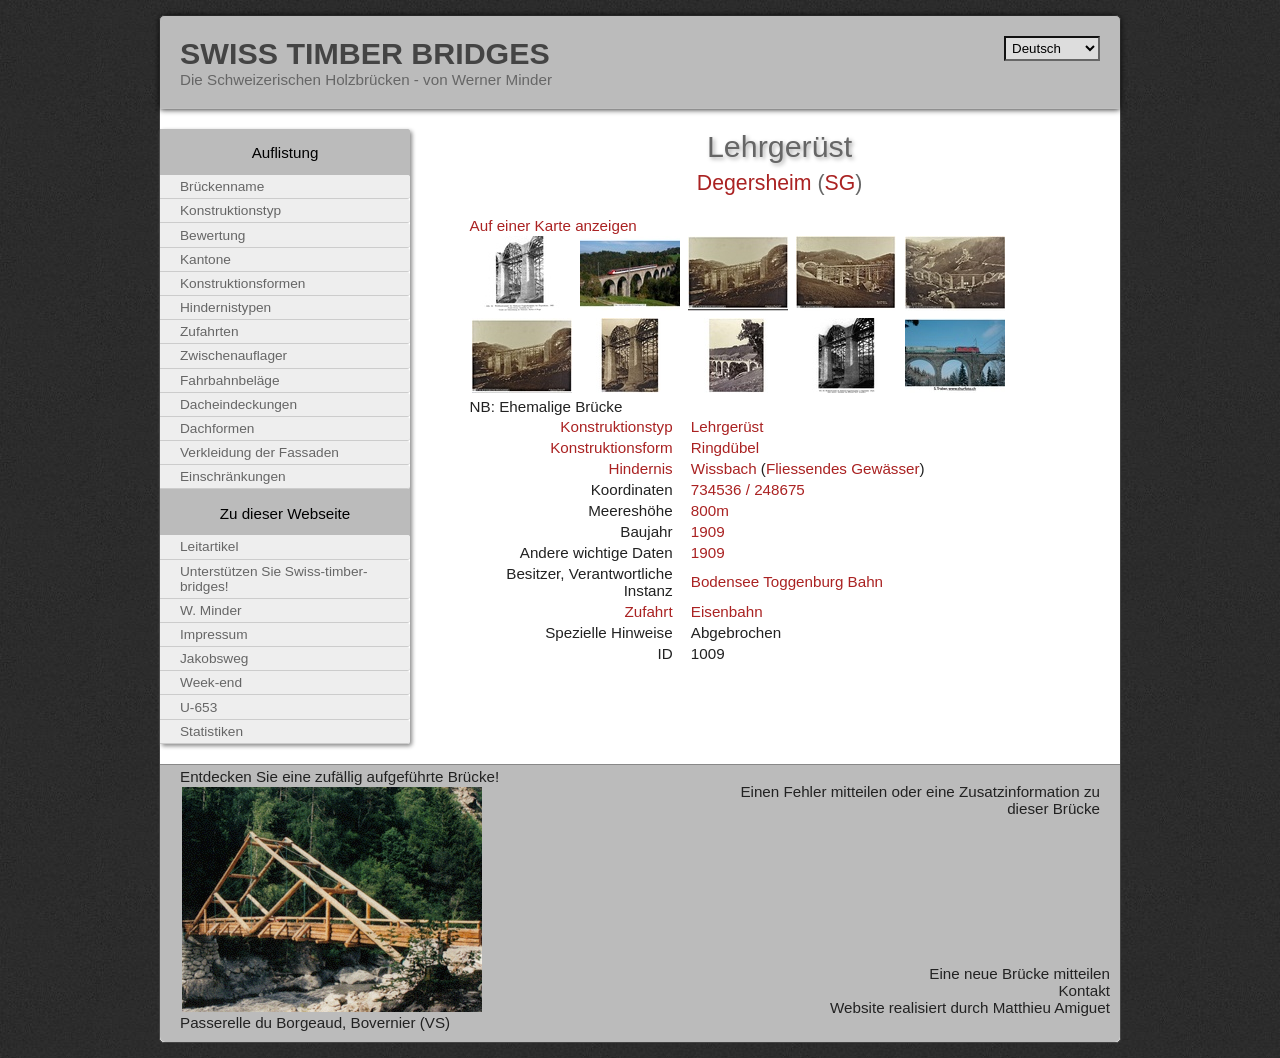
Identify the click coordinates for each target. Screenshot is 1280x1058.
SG (840, 183)
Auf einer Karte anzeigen (553, 225)
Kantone (205, 259)
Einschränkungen (233, 476)
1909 (708, 531)
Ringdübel (725, 447)
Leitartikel (209, 546)
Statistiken (211, 731)
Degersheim (754, 183)
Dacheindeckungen (238, 404)
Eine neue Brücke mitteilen (1019, 973)
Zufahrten (209, 331)
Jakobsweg (214, 658)
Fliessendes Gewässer (843, 468)
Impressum (214, 634)
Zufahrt (648, 611)
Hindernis (640, 468)
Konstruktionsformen (242, 283)
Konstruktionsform (611, 447)
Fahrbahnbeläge (230, 380)
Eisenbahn (727, 611)
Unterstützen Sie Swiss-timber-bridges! (274, 579)
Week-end (211, 682)
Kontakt (1084, 990)
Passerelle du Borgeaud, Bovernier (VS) (315, 1022)
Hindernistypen (225, 307)
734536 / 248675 (748, 489)
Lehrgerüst (727, 426)
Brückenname (222, 186)
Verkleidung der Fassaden (259, 452)
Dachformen (217, 428)
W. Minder (211, 610)
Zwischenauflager (233, 355)
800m (710, 510)
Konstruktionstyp (616, 426)
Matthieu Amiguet (1051, 1007)
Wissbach (724, 468)
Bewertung (212, 235)
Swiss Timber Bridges (365, 53)
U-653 (198, 707)
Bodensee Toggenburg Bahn (787, 581)
